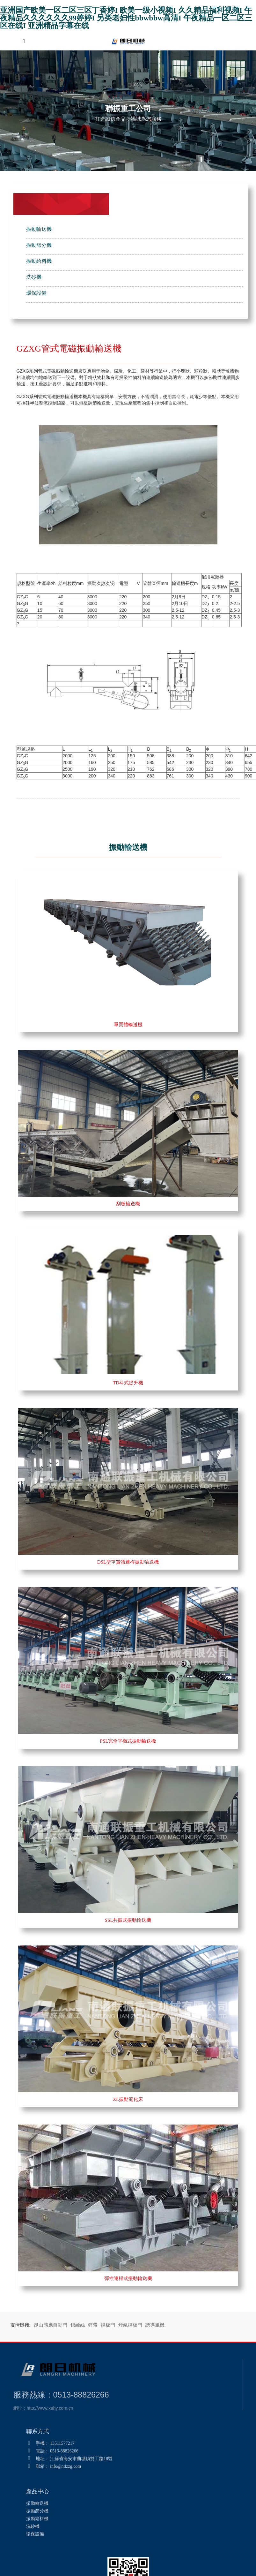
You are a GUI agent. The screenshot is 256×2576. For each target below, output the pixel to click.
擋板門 (108, 2325)
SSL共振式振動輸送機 (128, 1920)
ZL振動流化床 (128, 2099)
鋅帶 (93, 2325)
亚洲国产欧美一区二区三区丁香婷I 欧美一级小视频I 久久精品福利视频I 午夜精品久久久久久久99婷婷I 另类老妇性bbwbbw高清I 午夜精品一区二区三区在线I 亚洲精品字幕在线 (126, 18)
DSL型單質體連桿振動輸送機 (128, 1562)
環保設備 (36, 293)
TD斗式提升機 (128, 1382)
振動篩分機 (39, 245)
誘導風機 (155, 2325)
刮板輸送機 (128, 1203)
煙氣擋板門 (130, 2325)
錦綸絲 (77, 2325)
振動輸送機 (39, 229)
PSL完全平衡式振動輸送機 (128, 1741)
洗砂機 (33, 277)
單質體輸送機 (128, 1024)
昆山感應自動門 (50, 2325)
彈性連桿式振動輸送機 (128, 2278)
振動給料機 (39, 261)
